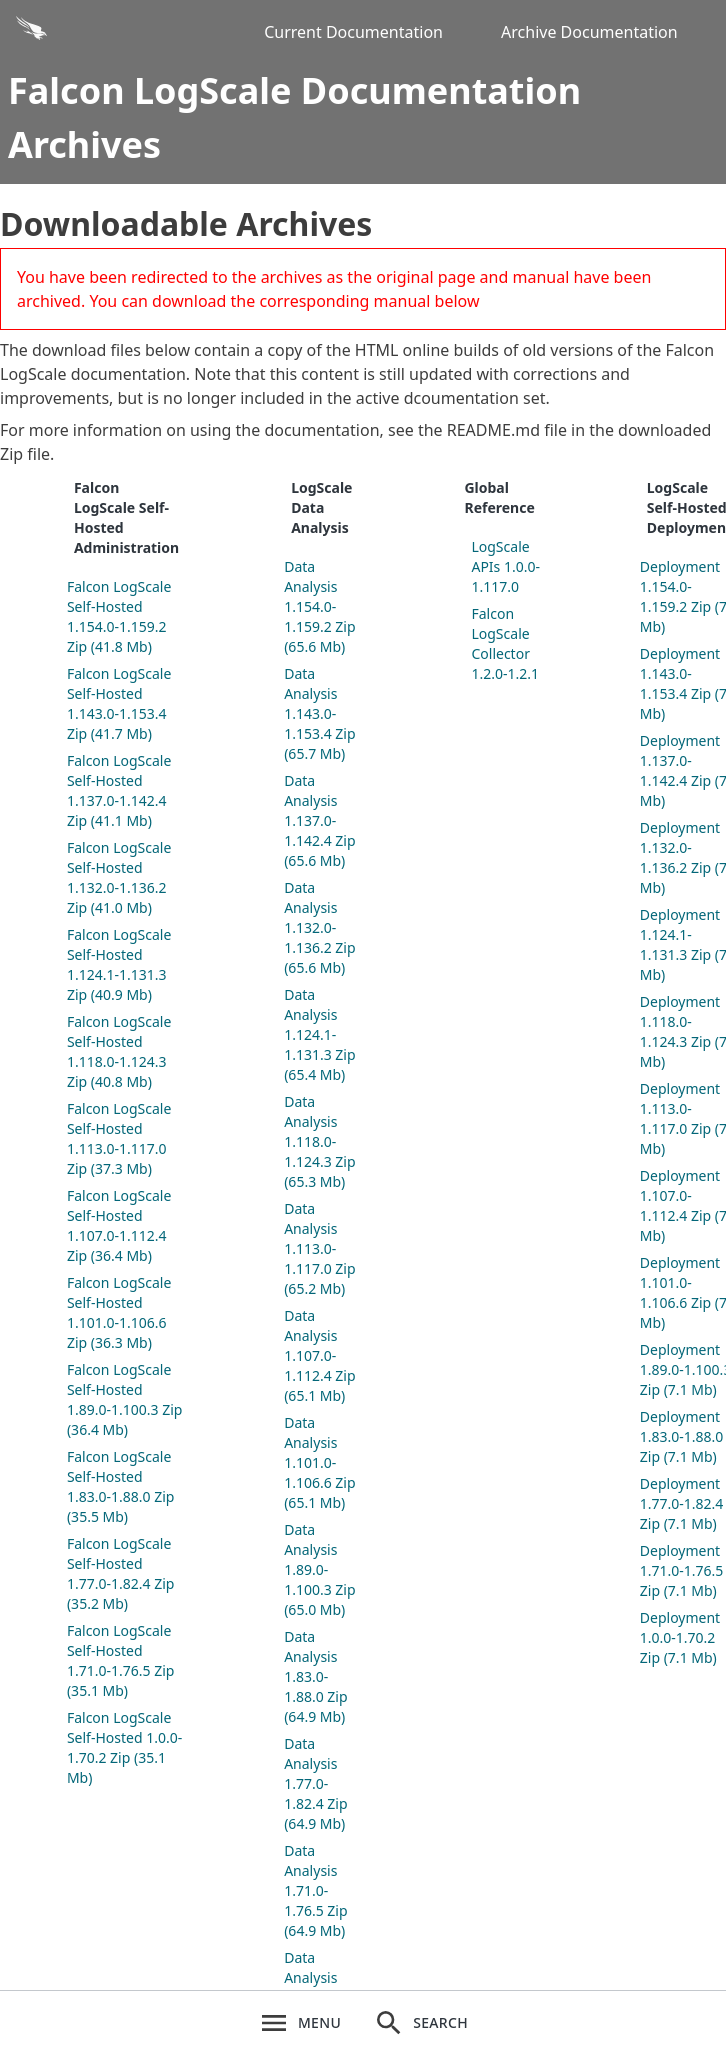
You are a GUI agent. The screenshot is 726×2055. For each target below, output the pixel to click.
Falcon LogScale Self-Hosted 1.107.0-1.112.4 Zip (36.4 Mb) (119, 1225)
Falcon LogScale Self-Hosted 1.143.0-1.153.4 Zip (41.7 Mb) (119, 703)
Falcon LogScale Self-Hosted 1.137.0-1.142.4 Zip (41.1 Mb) (119, 790)
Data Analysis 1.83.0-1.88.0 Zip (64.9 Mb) (315, 1676)
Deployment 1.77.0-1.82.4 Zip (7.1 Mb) (682, 1503)
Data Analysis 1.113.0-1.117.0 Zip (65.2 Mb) (319, 1248)
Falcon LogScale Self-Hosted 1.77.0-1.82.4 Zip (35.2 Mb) (120, 1573)
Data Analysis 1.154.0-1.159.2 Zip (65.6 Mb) (319, 606)
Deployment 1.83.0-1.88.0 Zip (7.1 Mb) (682, 1436)
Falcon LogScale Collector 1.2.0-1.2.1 (505, 643)
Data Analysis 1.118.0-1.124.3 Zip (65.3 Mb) (319, 1141)
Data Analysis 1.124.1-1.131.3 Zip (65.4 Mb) (319, 1034)
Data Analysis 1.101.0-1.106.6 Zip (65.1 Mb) (319, 1462)
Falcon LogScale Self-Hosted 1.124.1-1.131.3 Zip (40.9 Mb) (119, 964)
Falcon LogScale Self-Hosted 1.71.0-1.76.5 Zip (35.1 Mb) (120, 1660)
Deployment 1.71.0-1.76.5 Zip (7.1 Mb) (682, 1570)
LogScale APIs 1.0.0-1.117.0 (505, 566)
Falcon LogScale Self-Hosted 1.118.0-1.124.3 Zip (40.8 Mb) (119, 1051)
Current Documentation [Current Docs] (353, 32)
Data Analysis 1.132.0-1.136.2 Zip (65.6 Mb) (319, 927)
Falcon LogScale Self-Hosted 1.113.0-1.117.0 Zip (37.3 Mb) (119, 1138)
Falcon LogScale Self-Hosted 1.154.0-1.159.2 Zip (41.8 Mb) (119, 616)
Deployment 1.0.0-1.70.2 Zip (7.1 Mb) (680, 1637)
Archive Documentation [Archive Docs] (589, 32)
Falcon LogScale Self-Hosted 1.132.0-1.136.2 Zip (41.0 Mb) (119, 877)
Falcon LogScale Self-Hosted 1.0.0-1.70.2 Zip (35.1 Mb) (124, 1747)
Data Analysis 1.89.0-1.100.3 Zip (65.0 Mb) (319, 1569)
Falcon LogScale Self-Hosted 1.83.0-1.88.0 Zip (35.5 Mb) (120, 1486)
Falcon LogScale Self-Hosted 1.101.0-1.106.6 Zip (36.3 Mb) (119, 1312)
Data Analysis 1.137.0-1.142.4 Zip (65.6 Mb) (319, 820)
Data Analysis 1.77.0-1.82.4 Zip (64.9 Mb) (315, 1783)
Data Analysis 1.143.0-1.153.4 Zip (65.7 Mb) (319, 713)
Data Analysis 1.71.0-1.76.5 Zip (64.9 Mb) (315, 1890)
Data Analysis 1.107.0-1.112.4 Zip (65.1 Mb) (319, 1355)
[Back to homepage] (126, 32)
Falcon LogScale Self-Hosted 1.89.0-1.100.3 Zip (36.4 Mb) (124, 1399)
